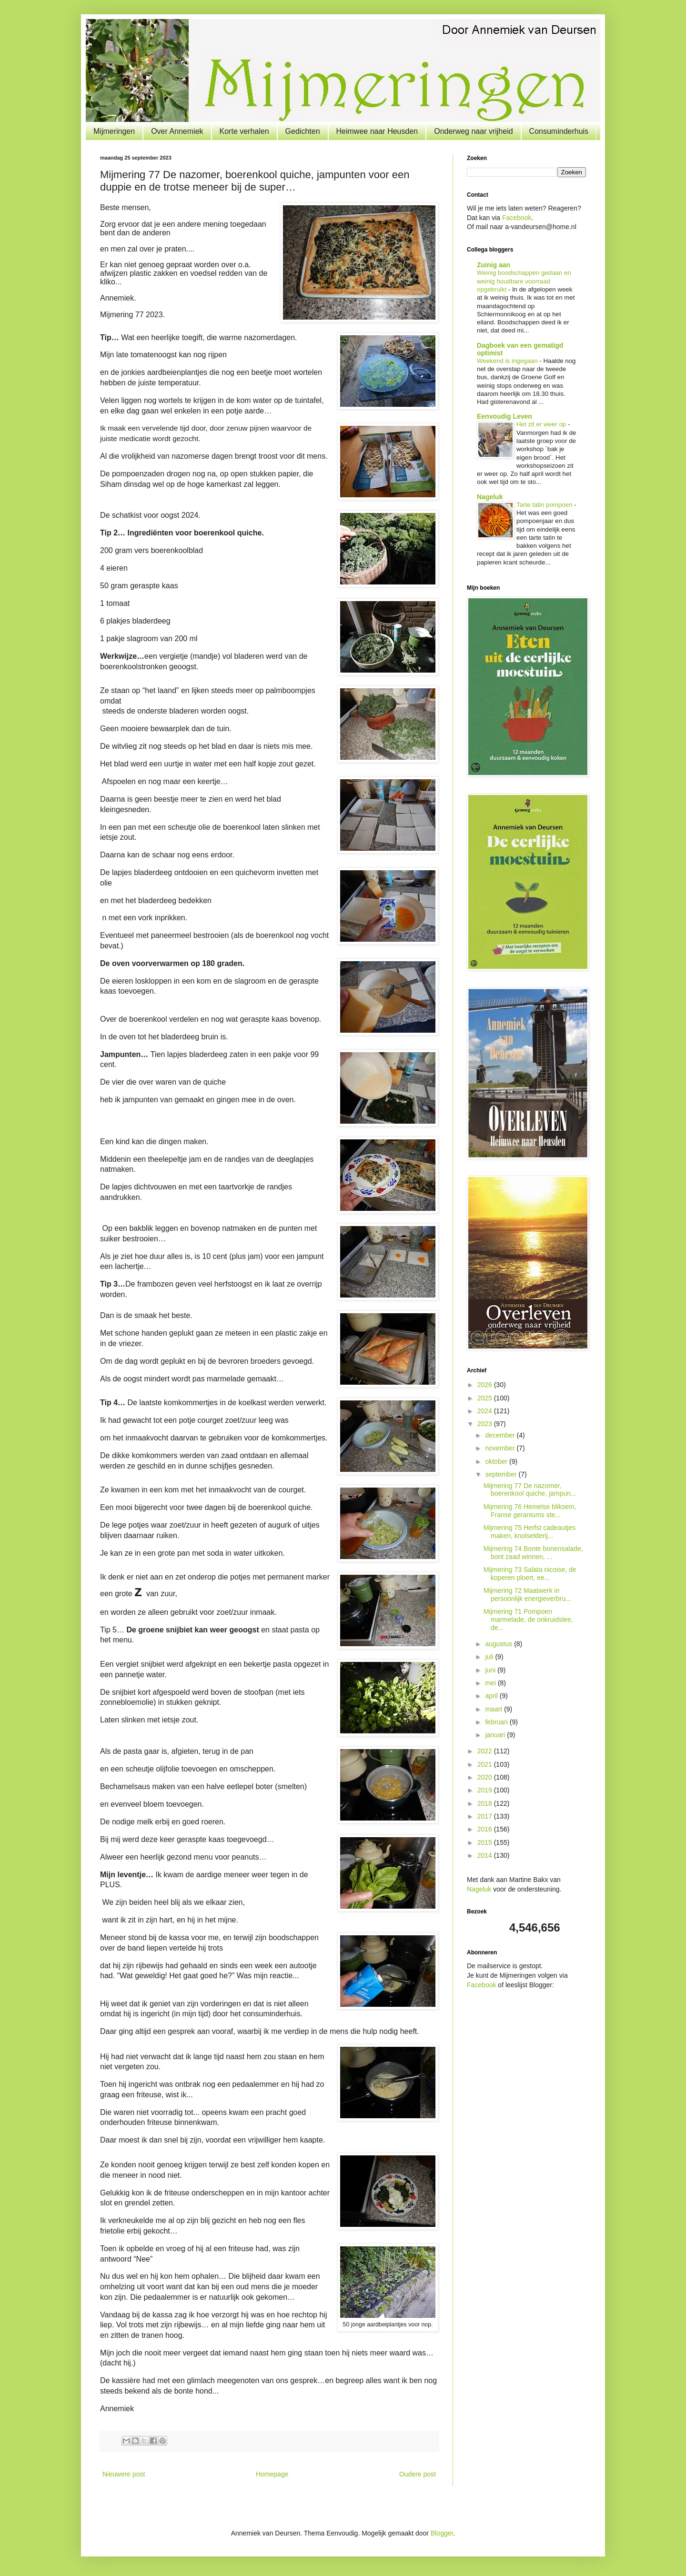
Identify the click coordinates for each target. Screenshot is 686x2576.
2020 (485, 1777)
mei (491, 1683)
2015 (485, 1842)
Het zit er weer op (542, 424)
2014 (485, 1855)
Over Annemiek (177, 131)
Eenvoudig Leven (504, 416)
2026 (485, 1385)
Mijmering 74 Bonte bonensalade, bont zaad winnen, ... (533, 1552)
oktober (497, 1461)
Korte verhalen (244, 131)
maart (494, 1709)
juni (491, 1670)
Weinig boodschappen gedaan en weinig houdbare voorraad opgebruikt (524, 281)
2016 (485, 1829)
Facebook (516, 217)
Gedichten (302, 131)
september (501, 1474)
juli (490, 1656)
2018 (485, 1803)
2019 (485, 1790)
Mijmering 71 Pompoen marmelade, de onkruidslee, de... (528, 1619)
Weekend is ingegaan (508, 360)
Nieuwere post (123, 2474)
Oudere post (417, 2474)
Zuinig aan (493, 265)
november (500, 1448)
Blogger (442, 2533)
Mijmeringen (114, 131)
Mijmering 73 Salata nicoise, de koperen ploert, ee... (530, 1573)
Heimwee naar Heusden (377, 131)
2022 (485, 1751)
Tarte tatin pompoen (545, 504)
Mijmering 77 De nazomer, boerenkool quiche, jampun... (530, 1490)
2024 (485, 1411)
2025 (485, 1398)
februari (497, 1722)
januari (496, 1735)
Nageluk (490, 497)
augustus (499, 1644)
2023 (485, 1424)
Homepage (272, 2474)
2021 (485, 1764)
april (492, 1696)
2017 (485, 1816)
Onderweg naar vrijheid (473, 131)
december (500, 1435)
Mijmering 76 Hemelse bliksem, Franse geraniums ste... (530, 1511)
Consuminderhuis (559, 131)
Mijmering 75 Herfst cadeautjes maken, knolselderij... (529, 1532)
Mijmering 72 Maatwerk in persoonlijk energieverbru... (527, 1594)
